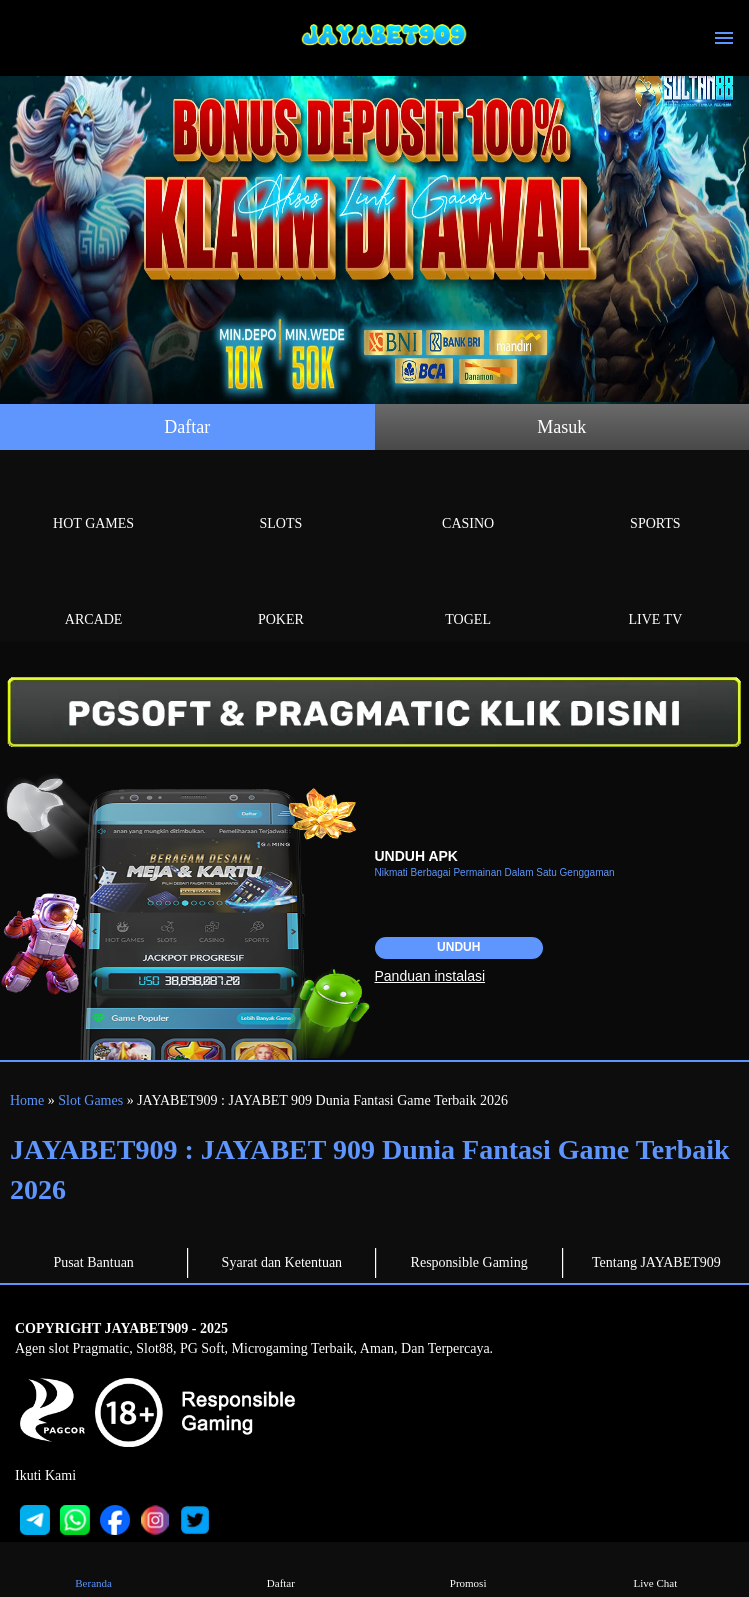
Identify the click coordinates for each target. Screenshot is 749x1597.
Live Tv (655, 596)
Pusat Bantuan (93, 1262)
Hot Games (93, 500)
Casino (468, 500)
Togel (468, 596)
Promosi (468, 1568)
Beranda (94, 1568)
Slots (280, 500)
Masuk (561, 427)
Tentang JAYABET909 (656, 1262)
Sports (655, 500)
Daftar (187, 427)
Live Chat (655, 1568)
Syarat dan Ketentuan (282, 1262)
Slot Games (90, 1100)
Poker (280, 596)
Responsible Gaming (469, 1262)
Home (27, 1100)
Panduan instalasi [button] (430, 976)
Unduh (458, 947)
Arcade (93, 596)
